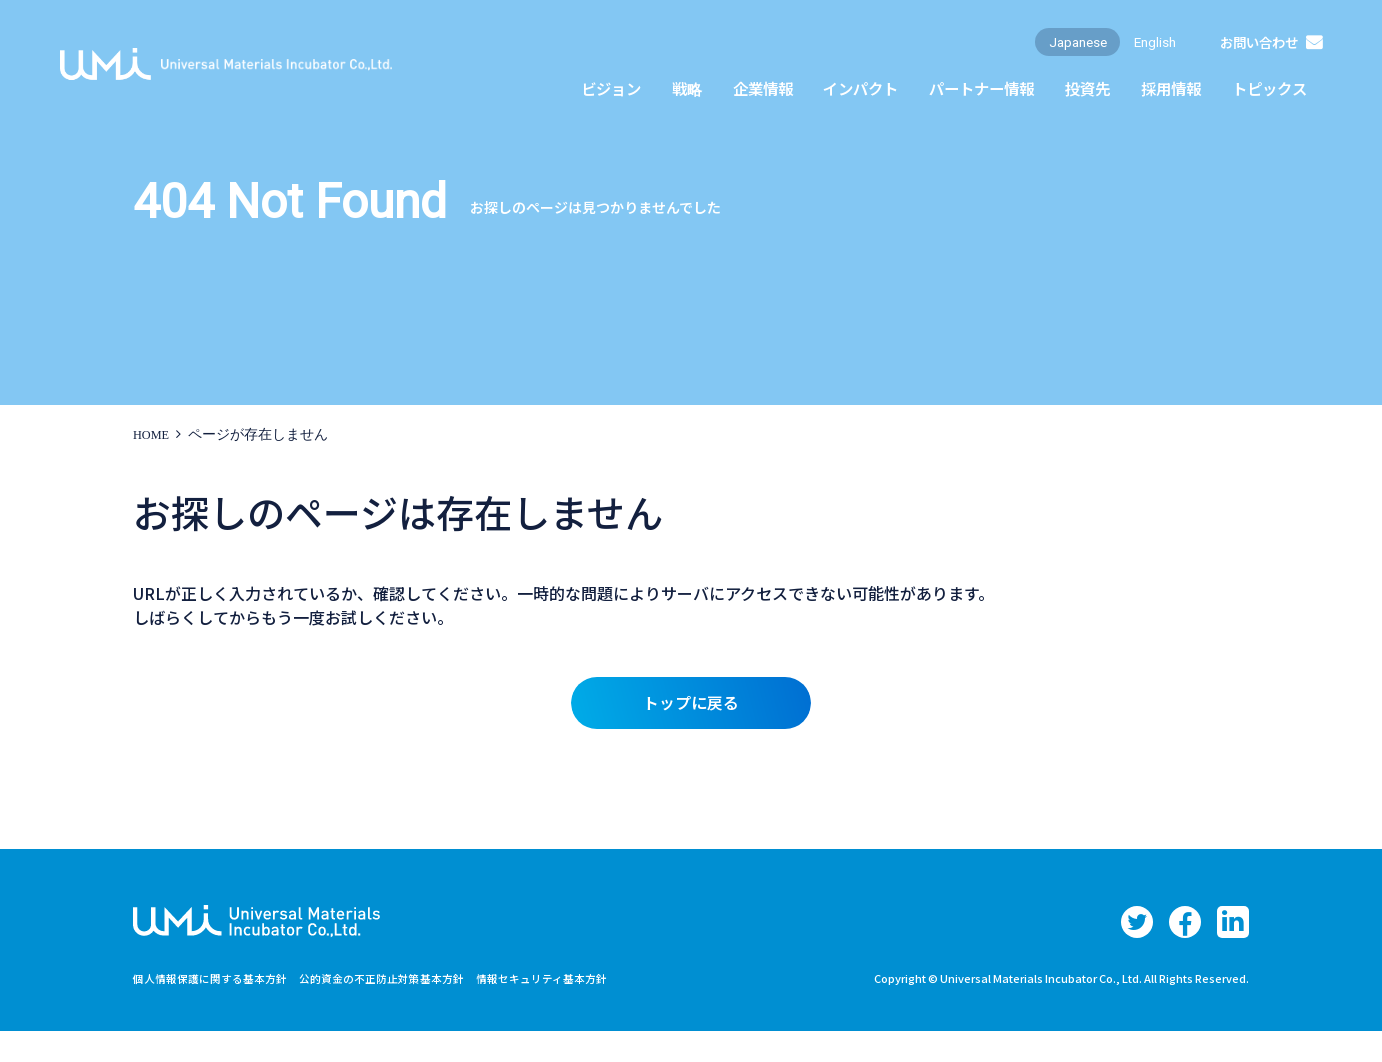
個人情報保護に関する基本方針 (217, 1008)
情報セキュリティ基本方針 (576, 1008)
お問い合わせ (1255, 54)
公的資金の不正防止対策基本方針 (403, 1008)
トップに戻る (691, 706)
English (1144, 54)
